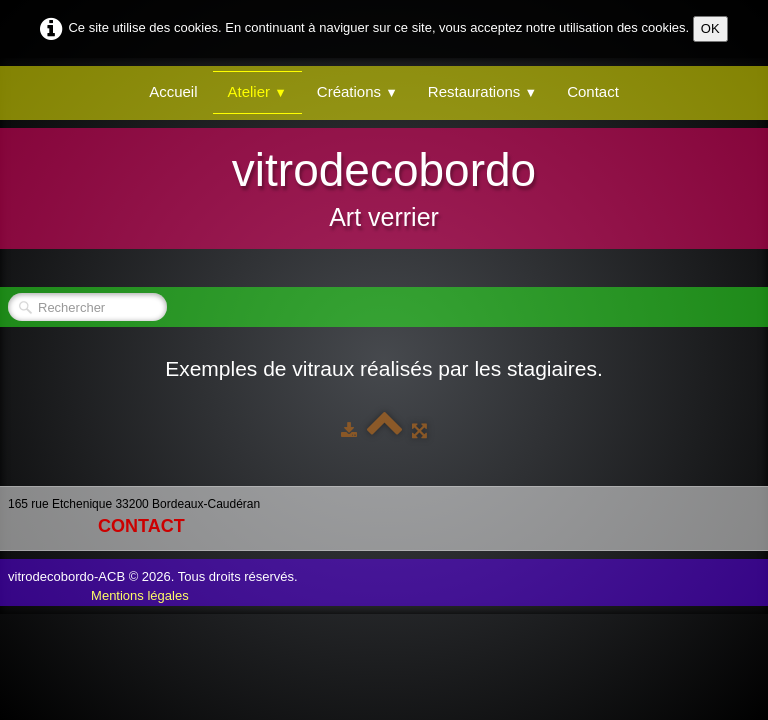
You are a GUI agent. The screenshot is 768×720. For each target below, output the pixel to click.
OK (710, 28)
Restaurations (482, 91)
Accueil (173, 91)
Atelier (257, 91)
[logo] (384, 186)
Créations (357, 91)
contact (141, 526)
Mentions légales (140, 595)
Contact (593, 91)
